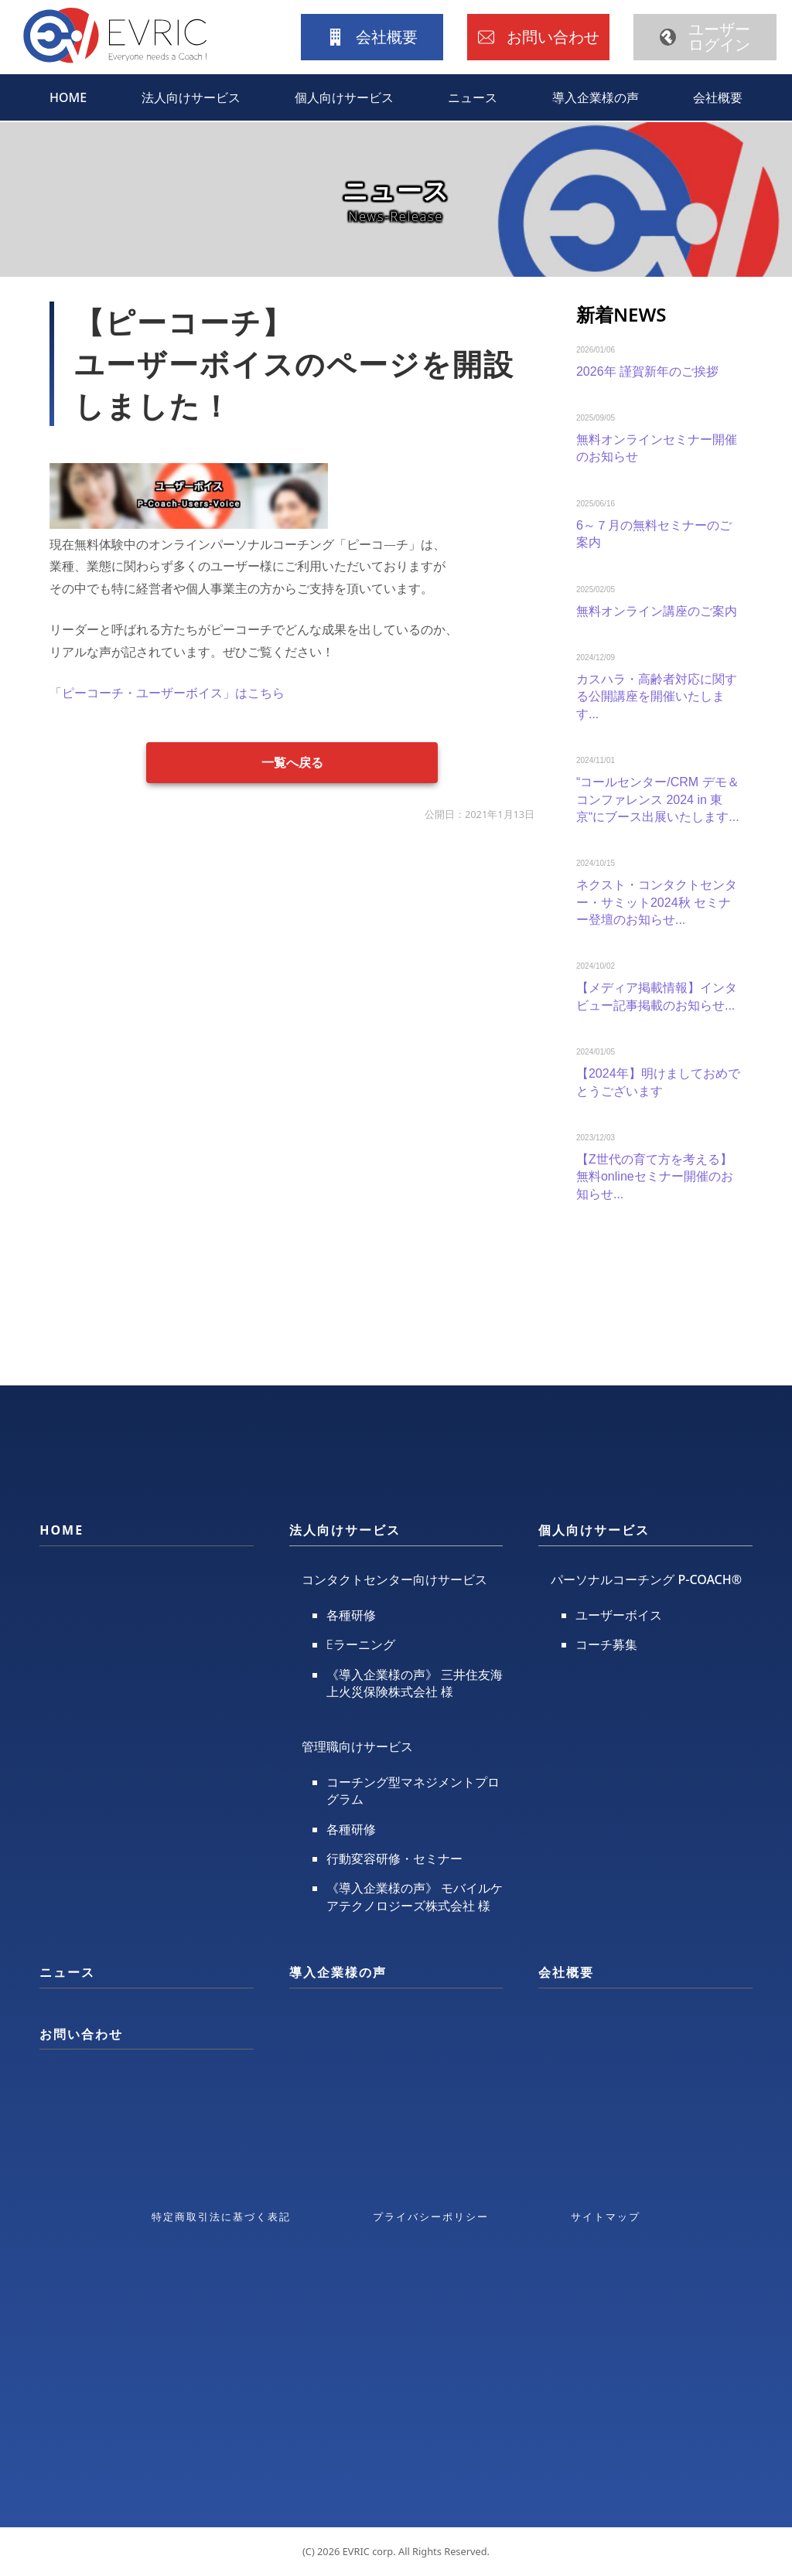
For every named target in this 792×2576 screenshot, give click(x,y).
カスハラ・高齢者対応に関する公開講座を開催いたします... (656, 697)
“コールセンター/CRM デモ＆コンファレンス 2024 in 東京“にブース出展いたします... (657, 799)
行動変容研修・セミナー (394, 1858)
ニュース (472, 97)
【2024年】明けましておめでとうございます (658, 1082)
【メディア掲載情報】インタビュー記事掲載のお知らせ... (656, 996)
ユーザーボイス (618, 1615)
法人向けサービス (191, 97)
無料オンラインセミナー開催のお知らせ (656, 448)
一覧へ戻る (292, 762)
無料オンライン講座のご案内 (656, 611)
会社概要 (717, 97)
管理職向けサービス (357, 1746)
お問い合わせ (81, 2034)
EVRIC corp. (369, 2551)
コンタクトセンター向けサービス (394, 1579)
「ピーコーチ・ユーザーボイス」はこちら (167, 692)
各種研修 (351, 1615)
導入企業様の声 (595, 97)
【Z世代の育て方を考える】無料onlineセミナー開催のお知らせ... (654, 1177)
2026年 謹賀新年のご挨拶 (647, 371)
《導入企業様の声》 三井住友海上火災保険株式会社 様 (414, 1683)
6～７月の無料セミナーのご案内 (654, 534)
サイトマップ (605, 2216)
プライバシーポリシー (431, 2216)
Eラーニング (360, 1644)
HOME (68, 97)
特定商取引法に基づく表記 (221, 2216)
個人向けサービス (344, 97)
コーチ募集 (606, 1644)
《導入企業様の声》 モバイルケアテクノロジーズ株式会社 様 (414, 1896)
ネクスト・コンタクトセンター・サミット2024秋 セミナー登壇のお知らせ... (656, 902)
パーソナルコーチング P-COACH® (646, 1579)
